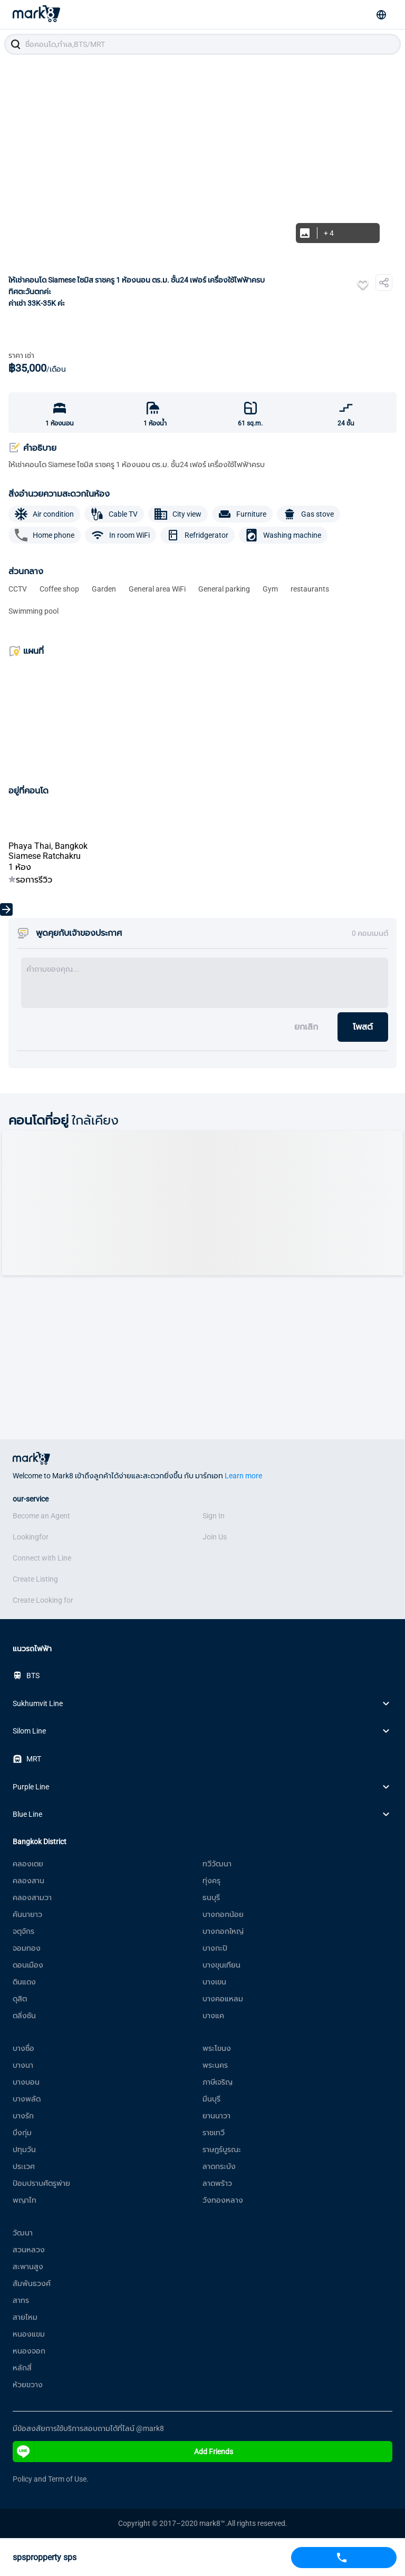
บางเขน (214, 1982)
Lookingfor (31, 1537)
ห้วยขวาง (28, 2384)
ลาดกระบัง (219, 2166)
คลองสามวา (32, 1897)
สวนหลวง (29, 2249)
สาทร (21, 2300)
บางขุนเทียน (221, 1965)
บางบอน (26, 2082)
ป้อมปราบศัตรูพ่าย (41, 2183)
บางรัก (23, 2116)
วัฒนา (23, 2233)
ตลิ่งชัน (24, 2015)
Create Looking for (43, 1600)
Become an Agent (41, 1516)
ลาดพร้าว (217, 2183)
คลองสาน (28, 1880)
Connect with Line (42, 1558)
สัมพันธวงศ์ (32, 2283)
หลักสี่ (22, 2368)
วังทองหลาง (222, 2200)
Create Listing (35, 1579)
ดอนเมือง (28, 1965)
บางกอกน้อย (223, 1914)
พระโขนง (216, 2048)
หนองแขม (29, 2334)
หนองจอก (29, 2351)
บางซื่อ (23, 2048)
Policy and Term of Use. (51, 2479)
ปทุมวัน (24, 2149)
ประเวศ (24, 2166)
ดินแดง (24, 1982)
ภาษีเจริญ (217, 2082)
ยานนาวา (216, 2116)
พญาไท (24, 2200)
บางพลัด (27, 2099)
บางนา (23, 2065)
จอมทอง (27, 1948)
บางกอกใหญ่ (223, 1931)
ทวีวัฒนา (217, 1864)
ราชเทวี (213, 2132)
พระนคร (215, 2065)
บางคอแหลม (222, 1998)
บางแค (213, 2015)
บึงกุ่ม (22, 2132)
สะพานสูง (28, 2266)
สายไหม (25, 2317)
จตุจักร (23, 1931)
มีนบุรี (211, 2099)
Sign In (213, 1516)
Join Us (214, 1537)
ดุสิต (20, 1998)
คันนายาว (27, 1914)
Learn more (243, 1475)
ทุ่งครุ (211, 1880)
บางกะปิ (214, 1948)
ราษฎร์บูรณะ (221, 2149)
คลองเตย (28, 1864)
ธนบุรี (211, 1897)
